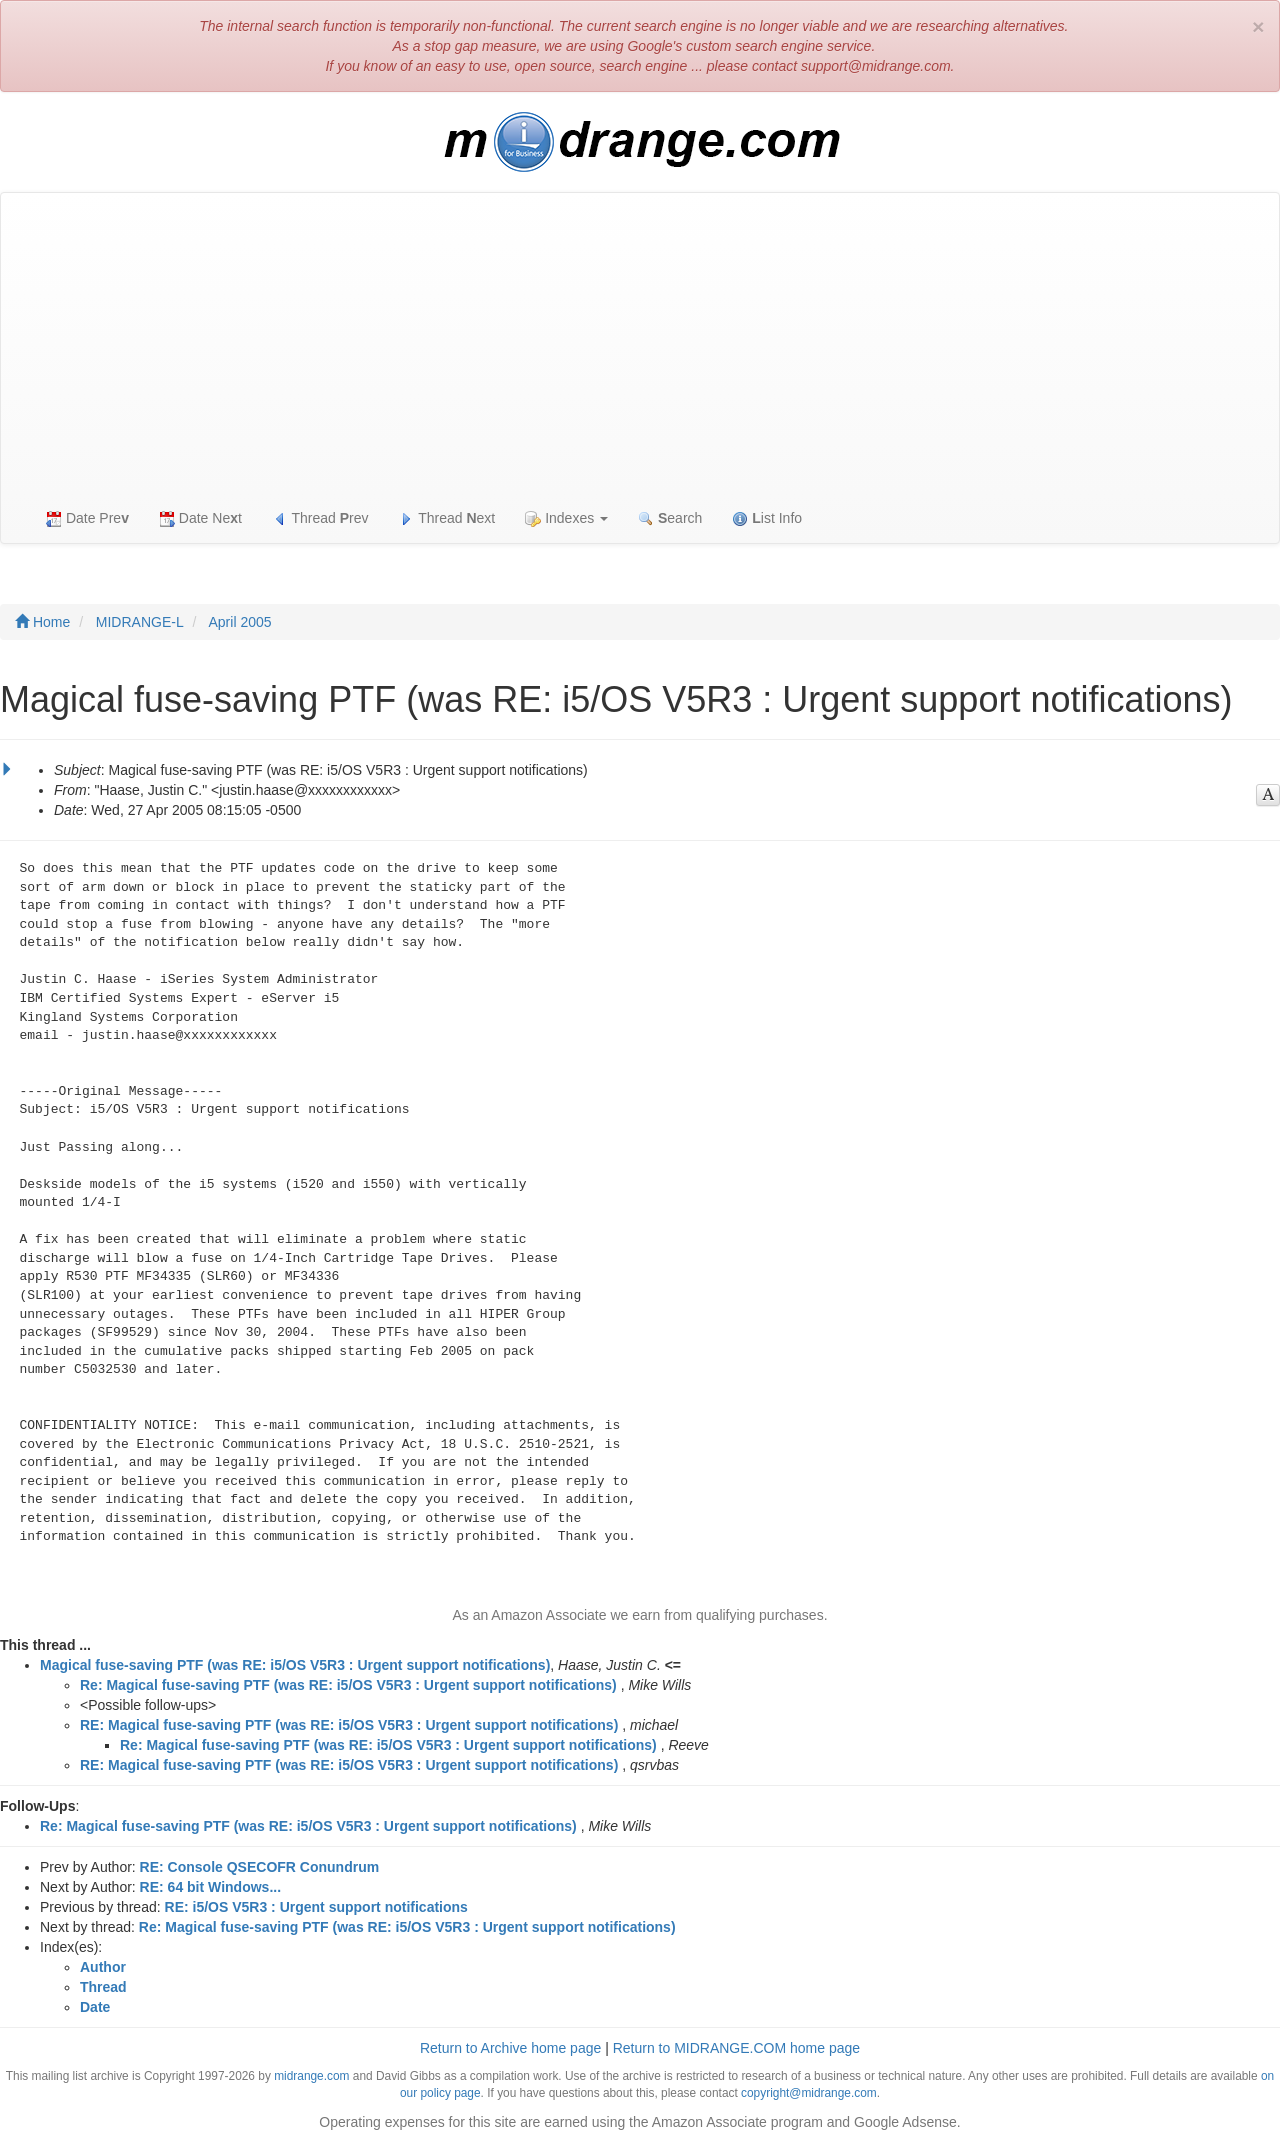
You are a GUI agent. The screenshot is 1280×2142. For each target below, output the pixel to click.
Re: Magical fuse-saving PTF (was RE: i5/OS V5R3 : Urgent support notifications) (348, 1685)
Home (42, 622)
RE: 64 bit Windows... (210, 1887)
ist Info (767, 518)
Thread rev (320, 518)
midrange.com (311, 2076)
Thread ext (447, 518)
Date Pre (87, 518)
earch (670, 518)
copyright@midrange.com (809, 2093)
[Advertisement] (640, 343)
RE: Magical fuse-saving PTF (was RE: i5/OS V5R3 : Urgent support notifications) (349, 1725)
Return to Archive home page (510, 2048)
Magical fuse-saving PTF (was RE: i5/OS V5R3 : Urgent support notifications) (295, 1665)
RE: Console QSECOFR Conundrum (260, 1867)
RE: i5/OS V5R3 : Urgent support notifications (316, 1907)
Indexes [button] (566, 518)
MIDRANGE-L (140, 622)
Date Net (200, 518)
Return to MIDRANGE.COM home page (736, 2048)
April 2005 (240, 622)
